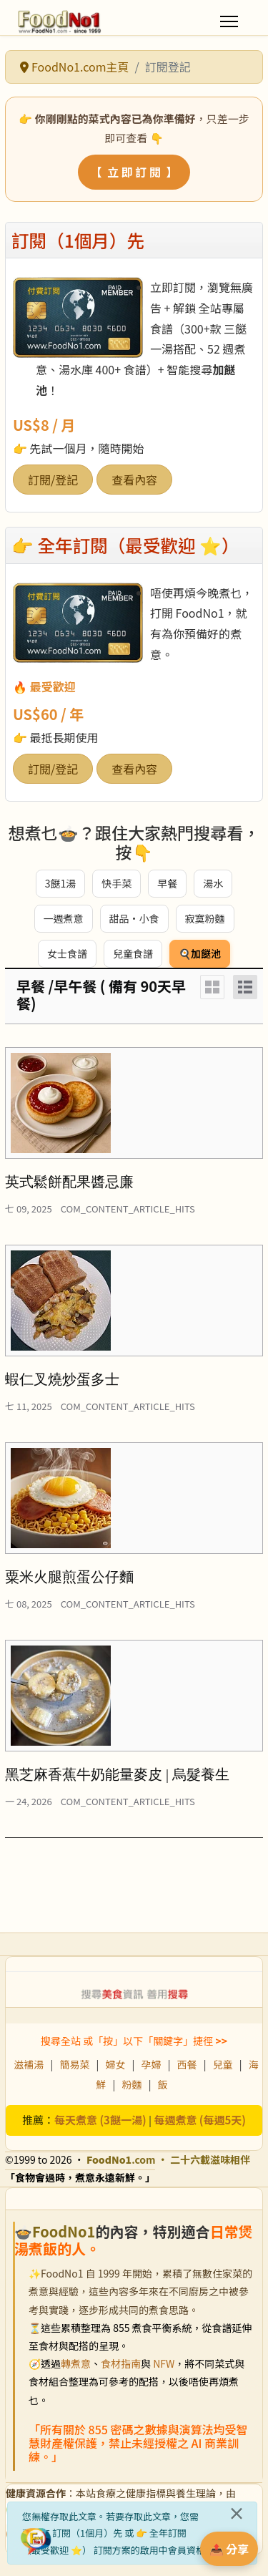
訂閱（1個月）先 (77, 240)
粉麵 (132, 2084)
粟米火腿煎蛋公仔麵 (69, 1577)
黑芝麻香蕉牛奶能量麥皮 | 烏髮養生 (117, 1774)
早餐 (167, 883)
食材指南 (121, 2363)
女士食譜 (67, 953)
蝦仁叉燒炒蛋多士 (62, 1379)
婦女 (115, 2064)
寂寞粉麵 (205, 918)
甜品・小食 (134, 918)
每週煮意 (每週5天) (200, 2119)
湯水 (213, 883)
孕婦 (152, 2064)
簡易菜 (74, 2064)
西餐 (187, 2064)
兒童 (223, 2064)
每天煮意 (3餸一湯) (100, 2119)
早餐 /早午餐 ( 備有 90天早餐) (101, 995)
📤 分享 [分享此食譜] (229, 2548)
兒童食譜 (133, 953)
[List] (245, 987)
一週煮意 (64, 918)
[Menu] (229, 21)
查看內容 (134, 479)
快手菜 (116, 883)
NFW (163, 2363)
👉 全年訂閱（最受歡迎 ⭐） (125, 545)
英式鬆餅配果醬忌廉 (69, 1182)
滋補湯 (29, 2064)
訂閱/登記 (53, 479)
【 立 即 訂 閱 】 (134, 171)
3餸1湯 (60, 883)
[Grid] (212, 987)
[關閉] (237, 2513)
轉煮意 (76, 2363)
